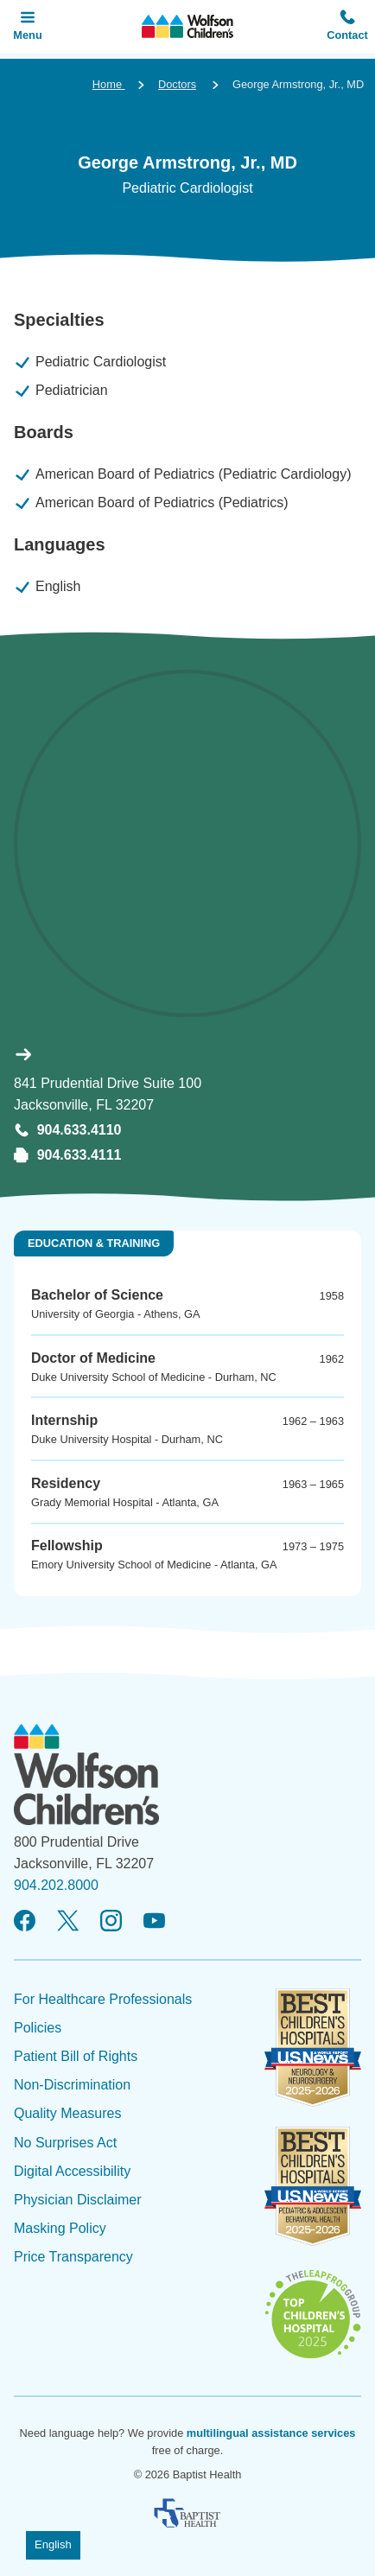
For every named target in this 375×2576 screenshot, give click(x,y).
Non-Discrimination (72, 2084)
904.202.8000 (56, 1885)
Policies (37, 2027)
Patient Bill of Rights (75, 2056)
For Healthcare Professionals (103, 1999)
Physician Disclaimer (78, 2199)
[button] (347, 27)
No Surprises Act (65, 2142)
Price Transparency (73, 2256)
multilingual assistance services (271, 2433)
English (53, 2544)
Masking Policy (60, 2228)
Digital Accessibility (72, 2171)
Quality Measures (68, 2113)
